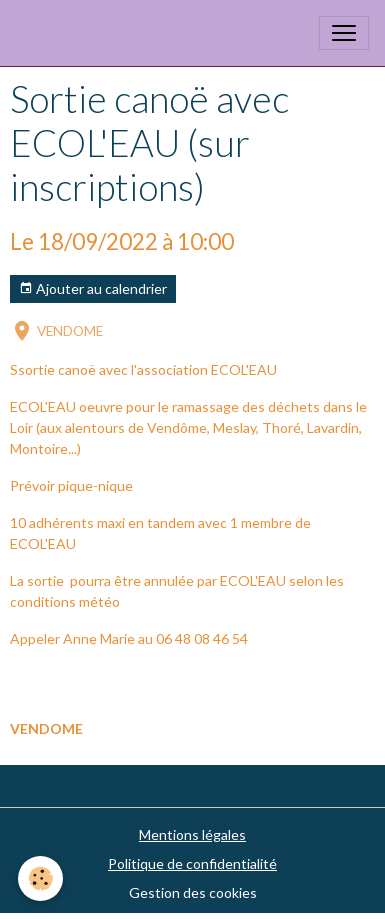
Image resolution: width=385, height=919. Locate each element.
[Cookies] (40, 878)
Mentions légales (192, 834)
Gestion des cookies (193, 892)
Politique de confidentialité (192, 863)
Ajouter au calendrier (93, 289)
